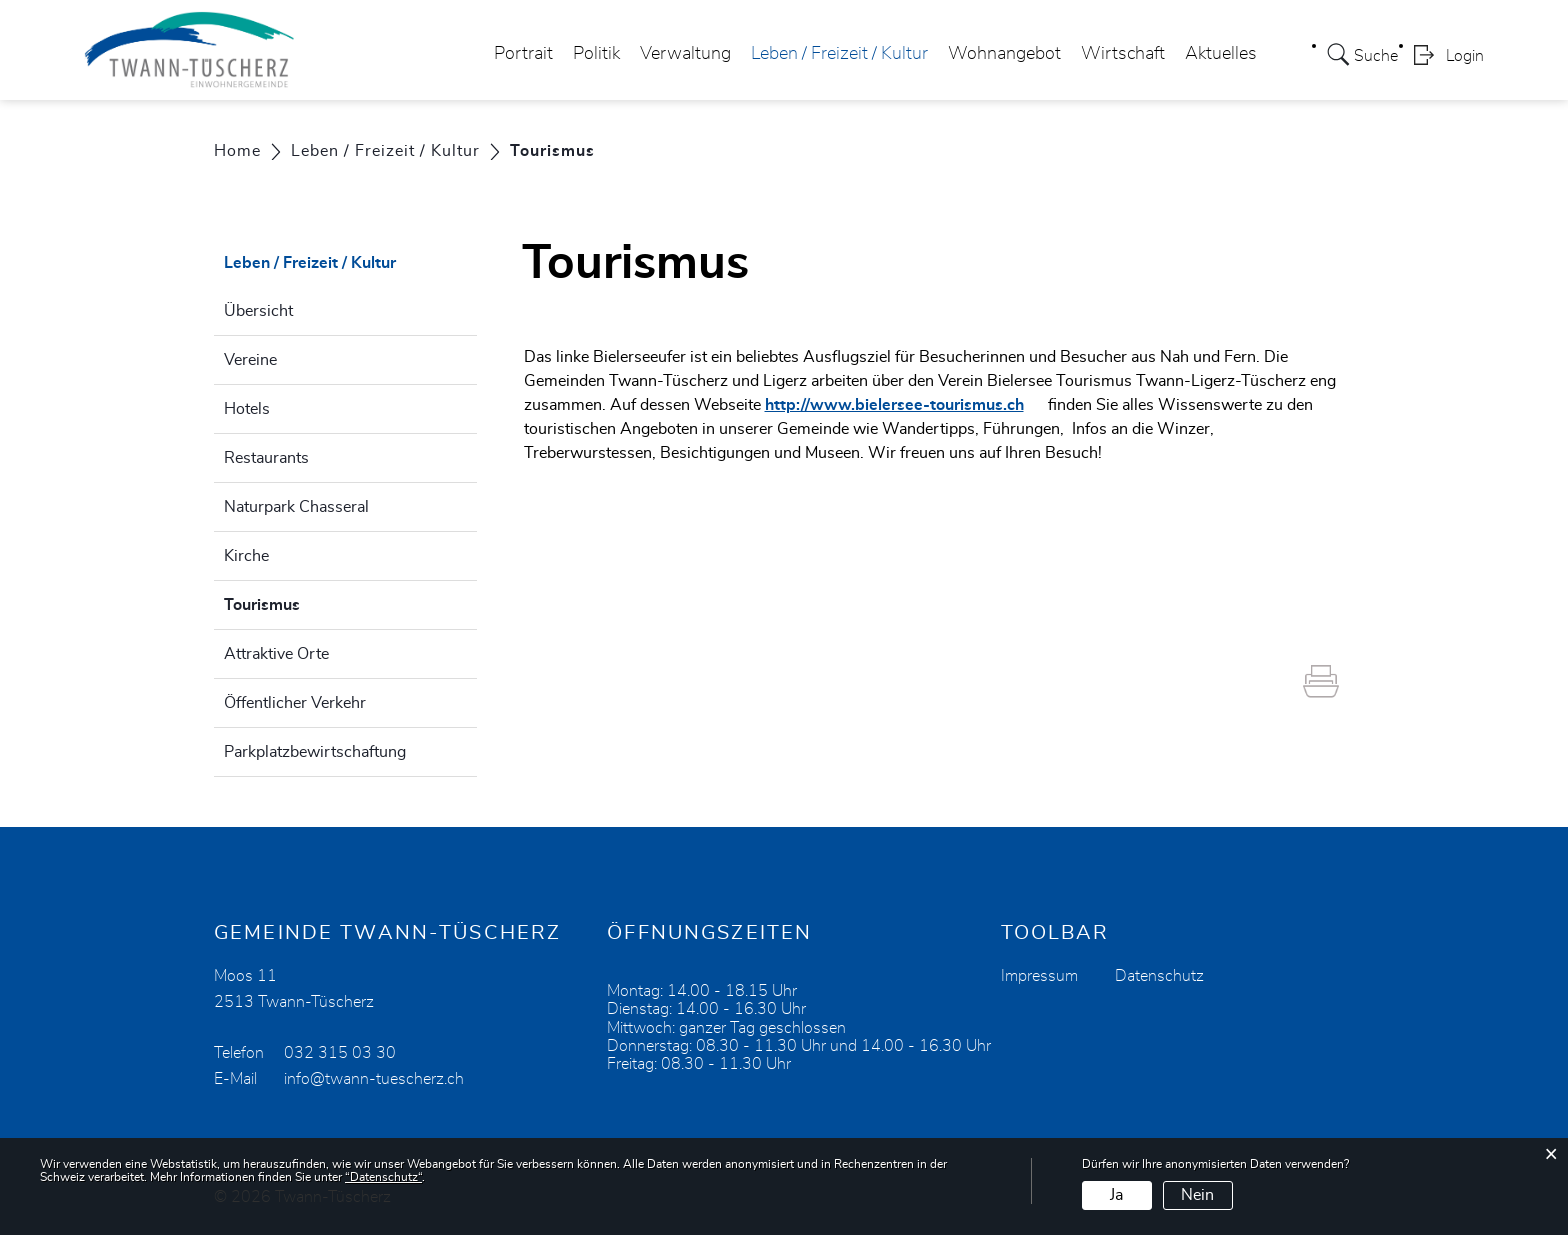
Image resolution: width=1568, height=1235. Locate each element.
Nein (1197, 1195)
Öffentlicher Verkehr (295, 703)
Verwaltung (685, 54)
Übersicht (258, 311)
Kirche (246, 556)
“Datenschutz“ (383, 1177)
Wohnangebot (1004, 54)
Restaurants (266, 458)
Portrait (523, 54)
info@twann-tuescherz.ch (374, 1079)
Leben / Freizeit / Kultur (839, 54)
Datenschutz (1159, 976)
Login (1465, 56)
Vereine (250, 360)
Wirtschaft (1123, 54)
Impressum (1039, 976)
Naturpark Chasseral (296, 507)
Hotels (247, 409)
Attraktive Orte (276, 654)
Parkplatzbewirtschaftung (315, 752)
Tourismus (312, 602)
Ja (1116, 1195)
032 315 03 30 (340, 1053)
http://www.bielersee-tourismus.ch (904, 405)
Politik (596, 54)
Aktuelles (1221, 54)
